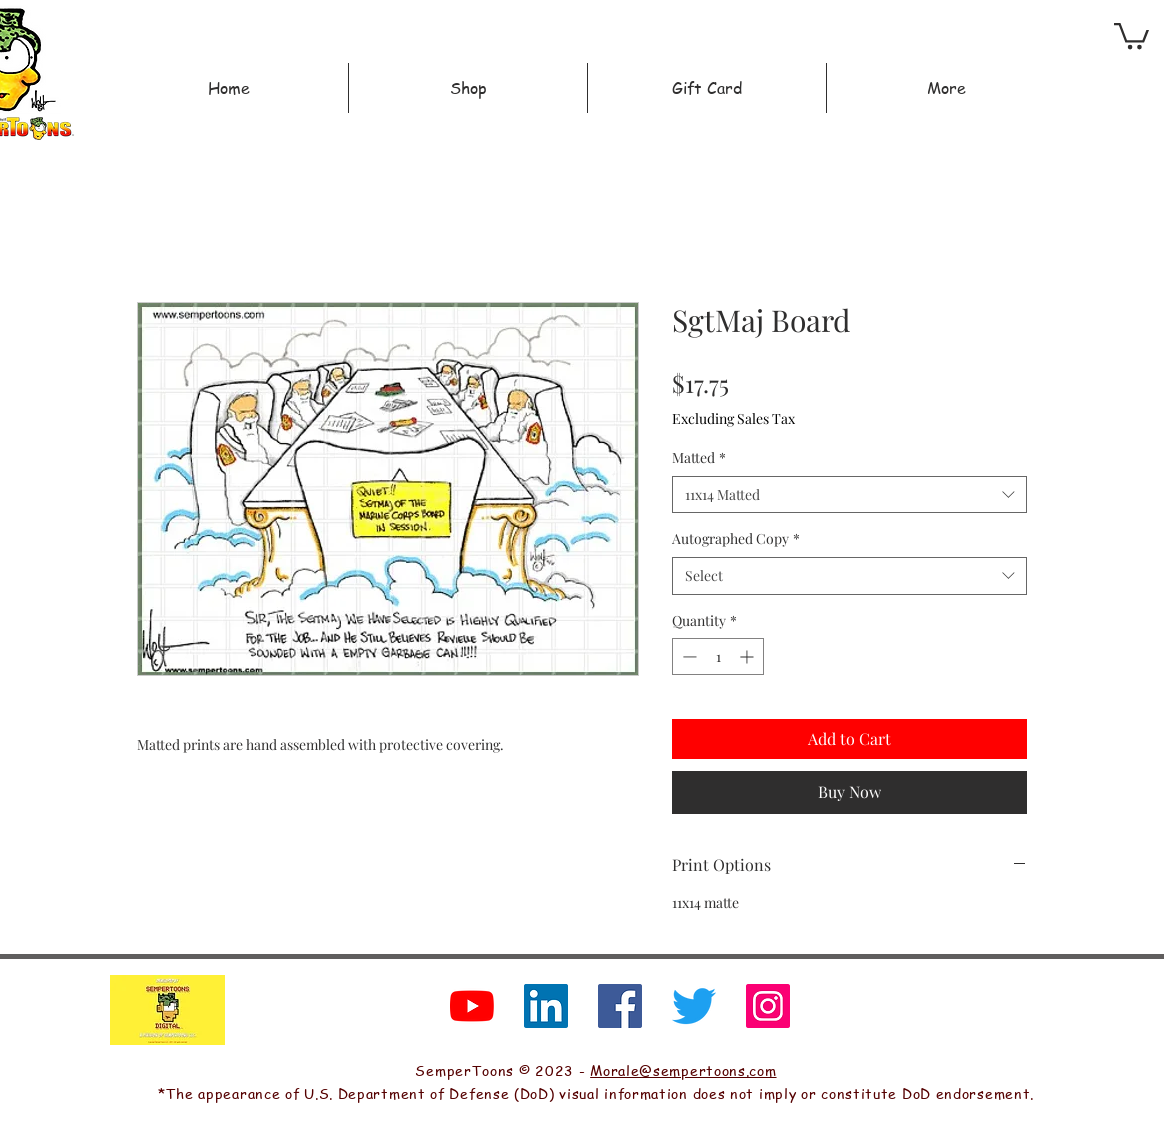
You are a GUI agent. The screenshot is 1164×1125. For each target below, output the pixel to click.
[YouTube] (472, 1006)
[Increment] (748, 656)
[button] (1131, 34)
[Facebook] (620, 1006)
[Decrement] (687, 656)
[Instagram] (768, 1006)
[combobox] (849, 495)
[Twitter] (694, 1006)
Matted (699, 457)
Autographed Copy (736, 538)
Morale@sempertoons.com (683, 1070)
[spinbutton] (718, 656)
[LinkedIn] (546, 1006)
